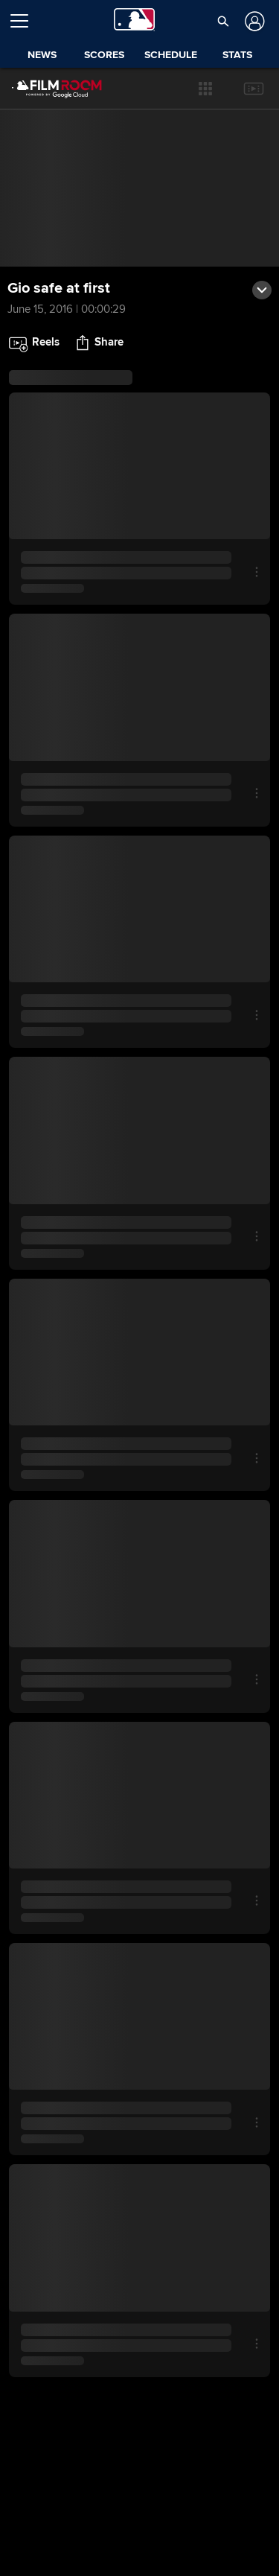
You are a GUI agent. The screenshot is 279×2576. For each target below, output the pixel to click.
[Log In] (252, 21)
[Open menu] (25, 21)
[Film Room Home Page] (45, 88)
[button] (205, 88)
